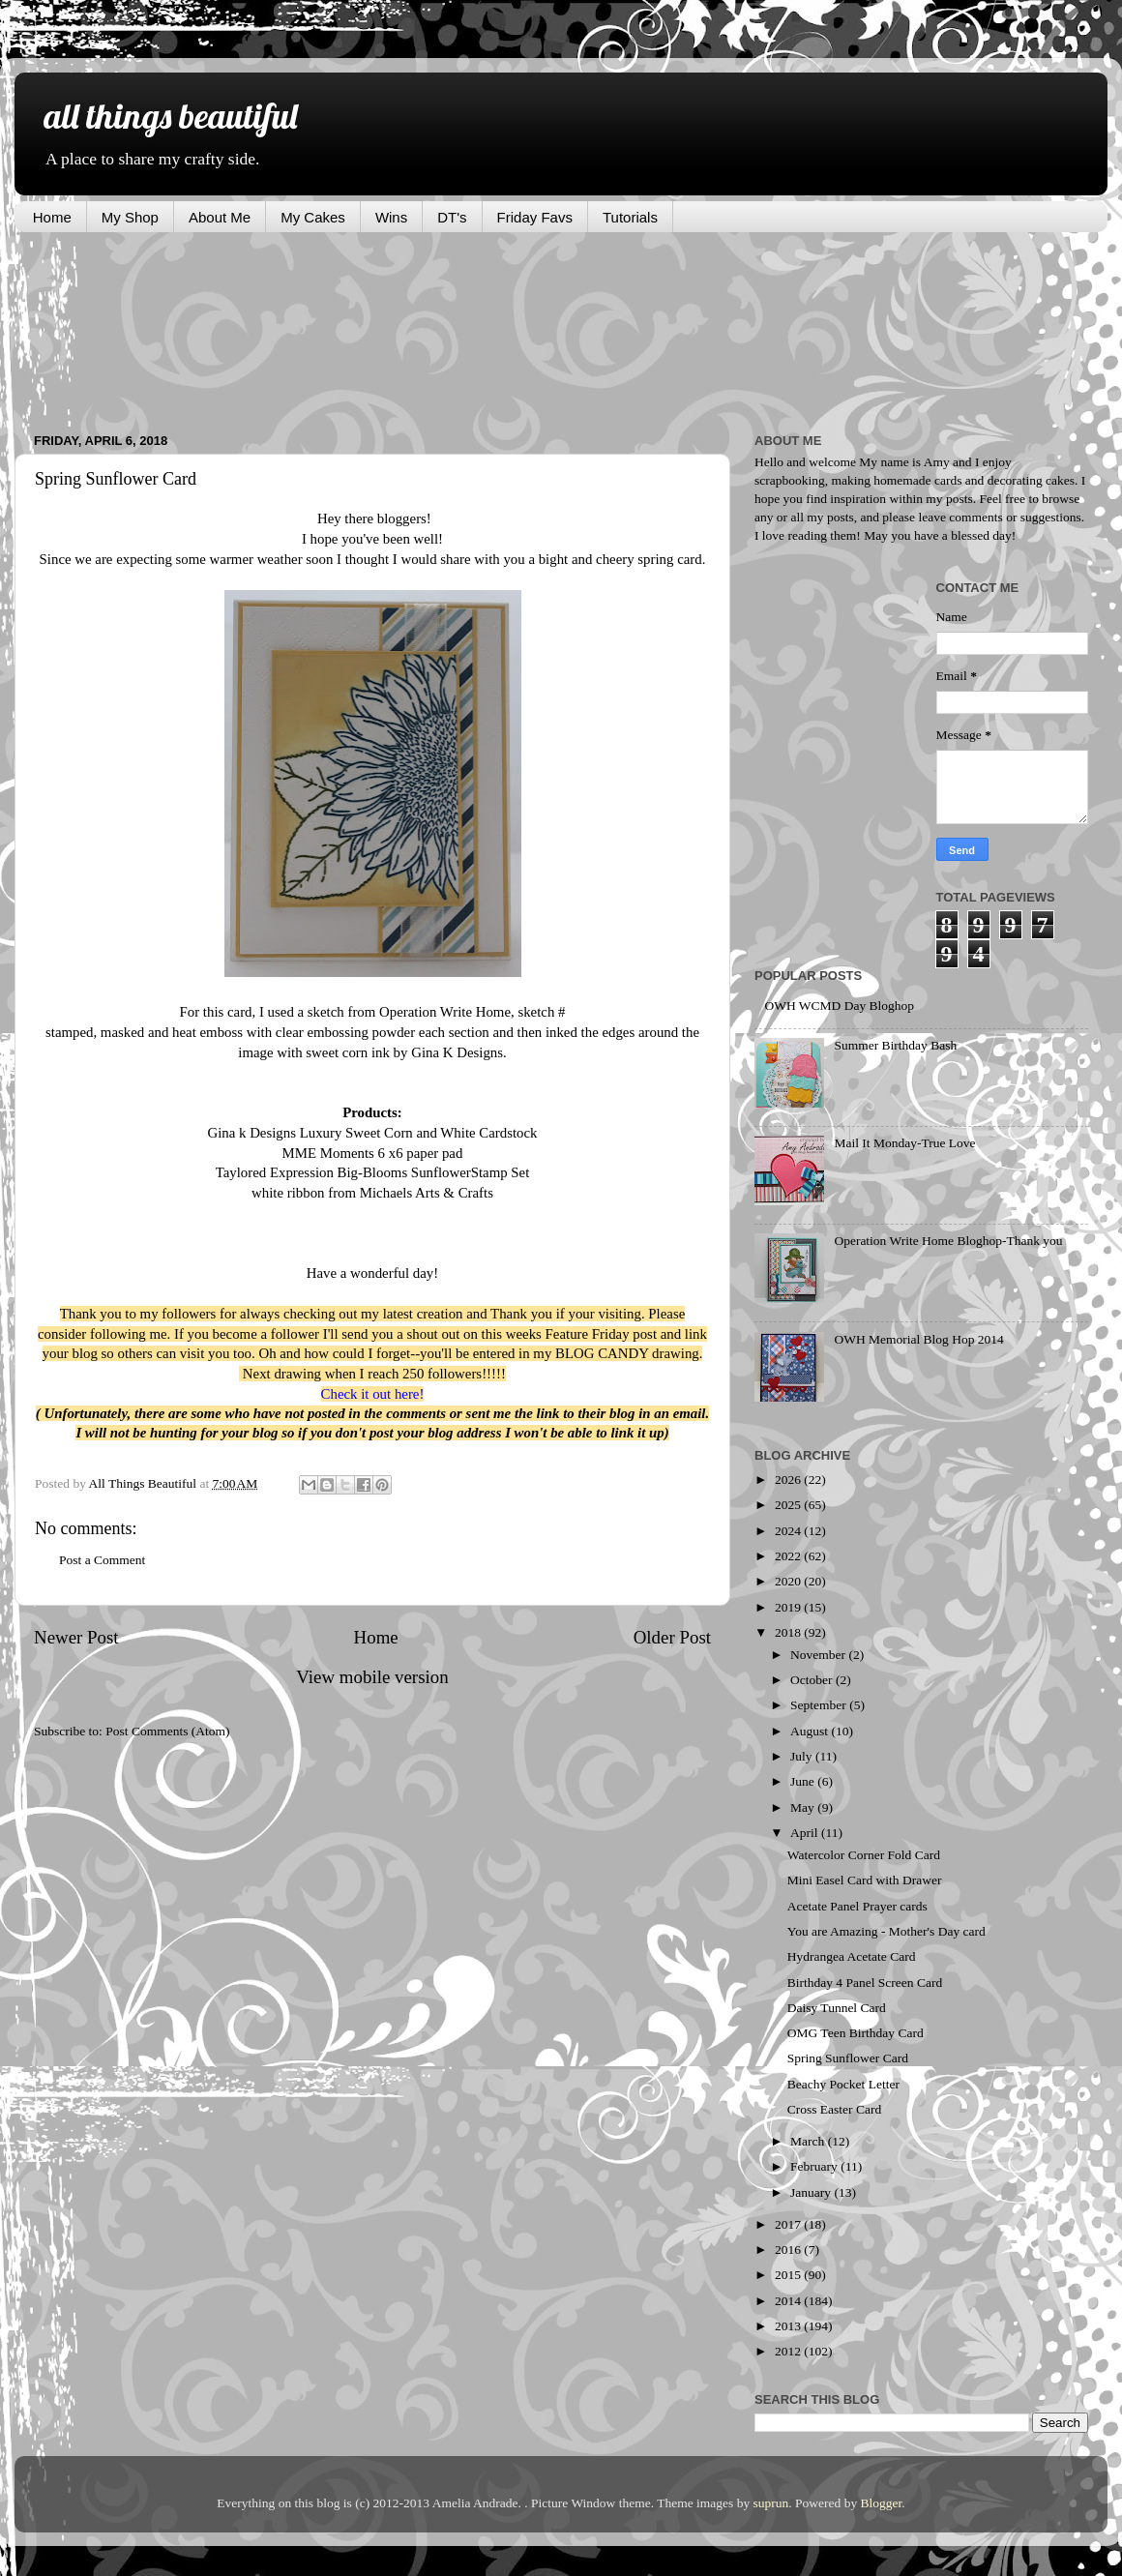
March (809, 2141)
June (803, 1781)
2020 (789, 1581)
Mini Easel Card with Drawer (864, 1880)
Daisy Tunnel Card (836, 2007)
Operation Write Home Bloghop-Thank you (948, 1240)
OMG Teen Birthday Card (855, 2033)
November (819, 1654)
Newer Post (76, 1637)
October (813, 1680)
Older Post (672, 1637)
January (812, 2192)
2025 (789, 1504)
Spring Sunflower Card (847, 2058)
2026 (789, 1479)
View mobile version (372, 1677)
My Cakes (312, 217)
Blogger (881, 2503)
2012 (789, 2351)
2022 (789, 1556)
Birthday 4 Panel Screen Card (864, 1982)
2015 (789, 2274)
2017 (789, 2224)
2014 (789, 2301)
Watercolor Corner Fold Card (863, 1855)
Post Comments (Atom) (167, 1731)
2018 (789, 1632)
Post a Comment (102, 1560)
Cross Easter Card (834, 2109)
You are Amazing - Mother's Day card (886, 1931)
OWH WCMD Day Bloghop (839, 1005)
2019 (789, 1607)
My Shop (130, 217)
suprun (771, 2503)
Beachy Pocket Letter (843, 2084)
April (805, 1832)
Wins (391, 217)
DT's (451, 217)
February (815, 2166)
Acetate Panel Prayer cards (857, 1906)
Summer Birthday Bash (895, 1045)
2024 (789, 1531)
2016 (789, 2249)
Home (52, 217)
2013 (789, 2326)
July (802, 1756)
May (803, 1807)
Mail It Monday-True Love (904, 1143)
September (819, 1705)
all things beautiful (170, 115)
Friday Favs (535, 217)
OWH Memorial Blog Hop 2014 (918, 1339)
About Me (220, 217)
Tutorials (630, 217)
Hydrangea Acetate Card (851, 1956)
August (810, 1731)
